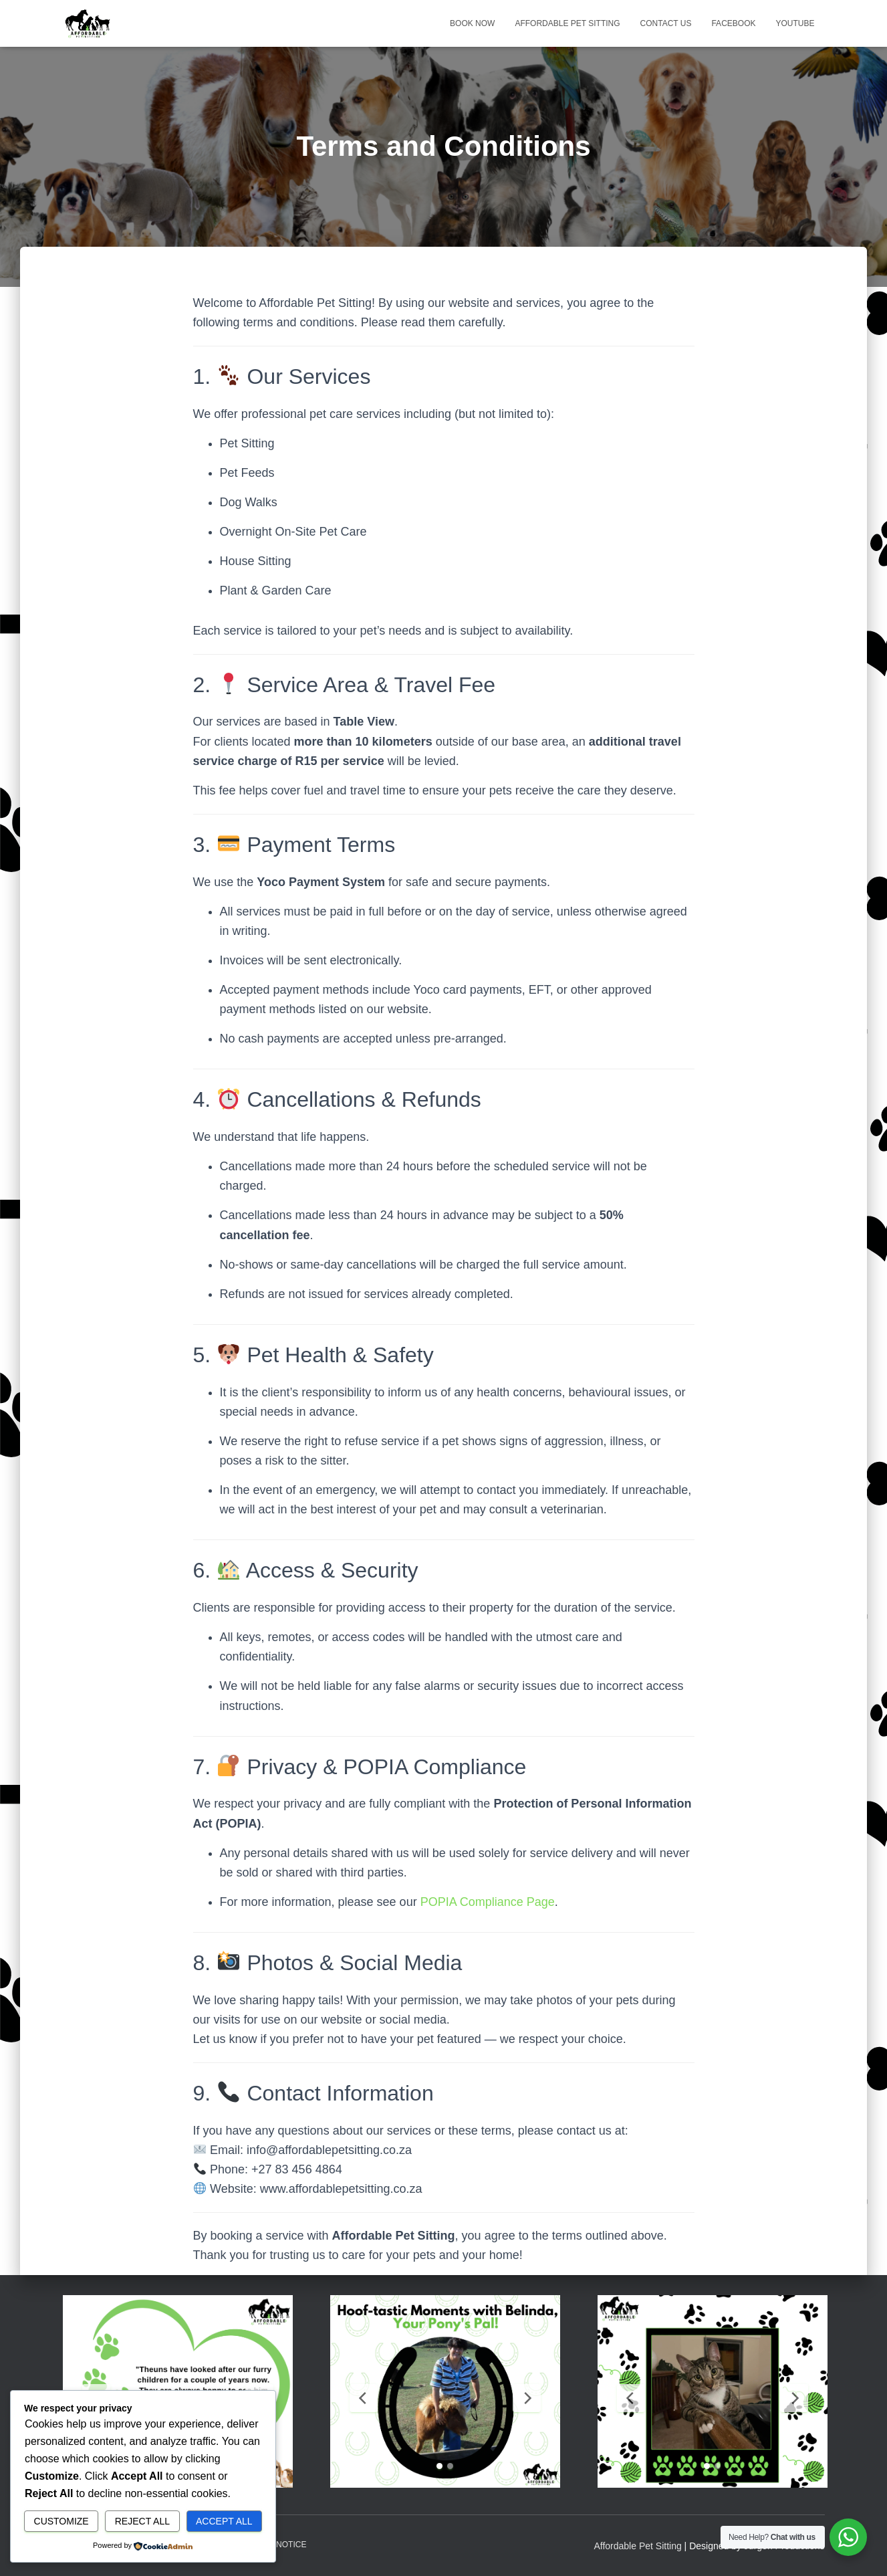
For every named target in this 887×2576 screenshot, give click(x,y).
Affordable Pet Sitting (567, 23)
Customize (61, 2521)
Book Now (472, 23)
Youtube (794, 23)
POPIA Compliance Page (487, 1902)
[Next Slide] (527, 2398)
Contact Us (666, 23)
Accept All (224, 2521)
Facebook (733, 23)
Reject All (142, 2521)
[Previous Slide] (364, 2398)
